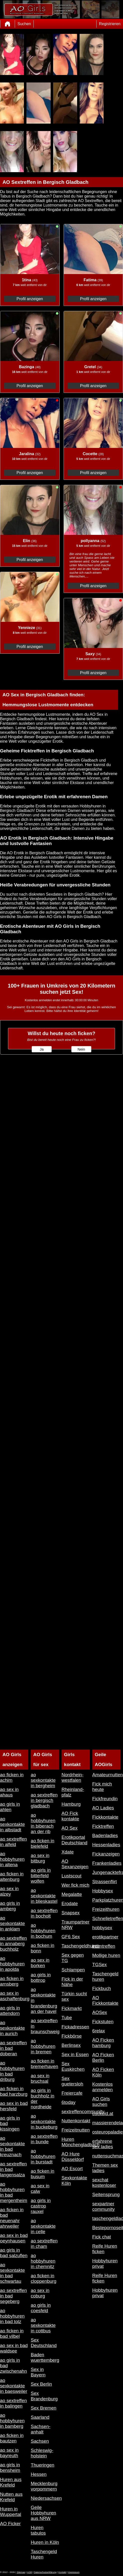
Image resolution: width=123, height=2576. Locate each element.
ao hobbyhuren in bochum (43, 1931)
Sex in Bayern (38, 2372)
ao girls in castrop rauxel (41, 2206)
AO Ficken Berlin (103, 2057)
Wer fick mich (76, 1885)
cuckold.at (102, 2113)
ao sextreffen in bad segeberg (13, 2296)
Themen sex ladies (105, 2167)
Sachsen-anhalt (40, 2429)
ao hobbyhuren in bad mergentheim (13, 2192)
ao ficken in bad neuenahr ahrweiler (11, 2218)
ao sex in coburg (40, 2293)
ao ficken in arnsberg (11, 1981)
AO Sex (70, 1828)
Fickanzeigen (106, 1854)
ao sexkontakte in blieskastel (44, 1896)
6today (69, 2102)
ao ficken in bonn (42, 1948)
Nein (81, 1049)
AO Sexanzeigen (75, 1864)
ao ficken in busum (42, 2173)
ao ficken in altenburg (11, 1876)
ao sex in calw (40, 2188)
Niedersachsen (45, 2498)
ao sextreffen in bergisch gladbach (44, 1800)
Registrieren (110, 24)
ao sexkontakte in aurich (12, 2028)
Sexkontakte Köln (74, 2180)
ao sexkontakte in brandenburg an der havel (44, 2000)
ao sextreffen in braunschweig (45, 2026)
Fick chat (101, 2236)
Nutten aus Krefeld (11, 2497)
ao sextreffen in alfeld (13, 1841)
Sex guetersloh (72, 2081)
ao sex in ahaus (9, 1792)
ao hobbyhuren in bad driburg (12, 2071)
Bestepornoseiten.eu (106, 2227)
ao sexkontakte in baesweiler (13, 2386)
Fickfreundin (105, 1798)
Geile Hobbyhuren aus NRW (43, 2513)
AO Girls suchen (101, 2101)
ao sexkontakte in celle (43, 2226)
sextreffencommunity (76, 2111)
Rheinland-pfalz (73, 1792)
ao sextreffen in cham (44, 2243)
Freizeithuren (106, 1909)
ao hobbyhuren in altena (12, 1859)
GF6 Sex (71, 1936)
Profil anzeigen (29, 299)
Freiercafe (72, 2093)
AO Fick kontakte (70, 1816)
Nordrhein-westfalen (73, 1777)
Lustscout (72, 1875)
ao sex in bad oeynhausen (14, 2238)
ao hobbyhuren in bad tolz (12, 2316)
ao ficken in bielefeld (42, 1843)
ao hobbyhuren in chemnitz (43, 2261)
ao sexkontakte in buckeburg (44, 2121)
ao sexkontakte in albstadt (12, 1824)
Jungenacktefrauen (106, 1872)
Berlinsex (71, 2045)
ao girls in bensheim (10, 2467)
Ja (41, 1049)
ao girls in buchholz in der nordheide (42, 2098)
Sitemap (21, 2572)
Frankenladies (106, 1863)
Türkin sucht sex (74, 1996)
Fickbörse (72, 2036)
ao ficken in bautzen (11, 2438)
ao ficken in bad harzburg (13, 2091)
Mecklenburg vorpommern (44, 2486)
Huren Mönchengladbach (76, 2142)
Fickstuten (103, 2021)
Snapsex (71, 1912)
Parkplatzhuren (106, 1900)
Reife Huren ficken (104, 2248)
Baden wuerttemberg (45, 2357)
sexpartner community (103, 2206)
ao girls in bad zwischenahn (13, 2366)
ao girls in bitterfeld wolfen (41, 1875)
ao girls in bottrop (41, 1977)
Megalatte (72, 1894)
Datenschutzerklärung (45, 2572)
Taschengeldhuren (76, 1945)
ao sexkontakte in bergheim (43, 1780)
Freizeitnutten (76, 2130)
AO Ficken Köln (103, 2072)
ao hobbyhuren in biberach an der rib (43, 1823)
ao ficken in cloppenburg (43, 2278)
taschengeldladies (106, 2218)
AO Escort (72, 2168)
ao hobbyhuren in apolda (12, 1964)
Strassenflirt (104, 1881)
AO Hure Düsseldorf (73, 2156)
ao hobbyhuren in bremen (43, 2046)
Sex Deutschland (44, 2342)
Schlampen (73, 1969)
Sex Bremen (43, 2408)
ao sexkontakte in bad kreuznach (12, 2146)
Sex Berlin (41, 2384)
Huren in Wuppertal (10, 2511)
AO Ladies (103, 1807)
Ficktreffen (103, 1826)
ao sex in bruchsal (40, 2078)
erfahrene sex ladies (102, 2144)
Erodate (70, 1903)
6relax (98, 2030)
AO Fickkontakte (105, 2000)
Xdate (68, 1852)
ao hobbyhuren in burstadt (43, 2156)
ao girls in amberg (10, 1906)
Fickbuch (101, 1988)
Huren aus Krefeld (10, 2482)
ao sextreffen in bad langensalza (13, 2169)
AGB (29, 2572)
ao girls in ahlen (10, 1806)
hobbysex (102, 1927)
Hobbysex (102, 1890)
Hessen (38, 2474)
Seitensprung (106, 2194)
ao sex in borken (40, 1962)
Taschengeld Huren (44, 2554)
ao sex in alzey (9, 1891)
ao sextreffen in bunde (44, 2139)
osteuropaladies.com (106, 2132)
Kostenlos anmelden (102, 2086)
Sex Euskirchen (73, 2066)
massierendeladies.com (106, 2122)
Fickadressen (75, 2026)
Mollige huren (106, 1955)
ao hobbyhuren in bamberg (12, 2421)
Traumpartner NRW (76, 1924)
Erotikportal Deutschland (75, 1840)
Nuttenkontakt (76, 2120)
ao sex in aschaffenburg (14, 1996)
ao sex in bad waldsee (14, 2348)
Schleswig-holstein (42, 2453)
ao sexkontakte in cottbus (43, 2325)
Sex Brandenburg (44, 2396)
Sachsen (40, 2441)
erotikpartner (105, 1936)
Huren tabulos (38, 2530)
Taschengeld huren (105, 1976)
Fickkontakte (105, 1817)
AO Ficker (10, 2523)
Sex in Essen (75, 2054)
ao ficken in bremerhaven (44, 2063)
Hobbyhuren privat (105, 2263)
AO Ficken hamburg (103, 2042)
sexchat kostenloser (104, 2182)
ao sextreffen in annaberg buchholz (13, 1943)
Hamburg (71, 1804)
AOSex (99, 2012)
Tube (67, 2017)
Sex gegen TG (73, 1957)
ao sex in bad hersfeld (14, 2106)
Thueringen (42, 2465)
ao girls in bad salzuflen (13, 2252)
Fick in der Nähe (72, 1981)
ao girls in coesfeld (41, 2307)
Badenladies (105, 1835)
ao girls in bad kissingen (10, 2123)
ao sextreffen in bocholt (44, 1913)
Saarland (40, 2417)
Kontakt (62, 2572)
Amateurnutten (106, 1774)
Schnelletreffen (106, 1918)
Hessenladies (106, 1844)
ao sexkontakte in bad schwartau (12, 2273)
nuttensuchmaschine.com (106, 2155)
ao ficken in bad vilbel (11, 2333)
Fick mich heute (102, 1786)
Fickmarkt (72, 2008)
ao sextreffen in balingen (13, 2403)
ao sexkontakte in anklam (12, 1923)
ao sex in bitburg (40, 1858)
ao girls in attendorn (10, 2010)
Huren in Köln (45, 2542)
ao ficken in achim (11, 1777)
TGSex (99, 1964)
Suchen (24, 24)
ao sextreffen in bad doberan (13, 2048)
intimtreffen (103, 1946)
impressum (74, 2572)
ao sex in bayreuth (9, 2452)
